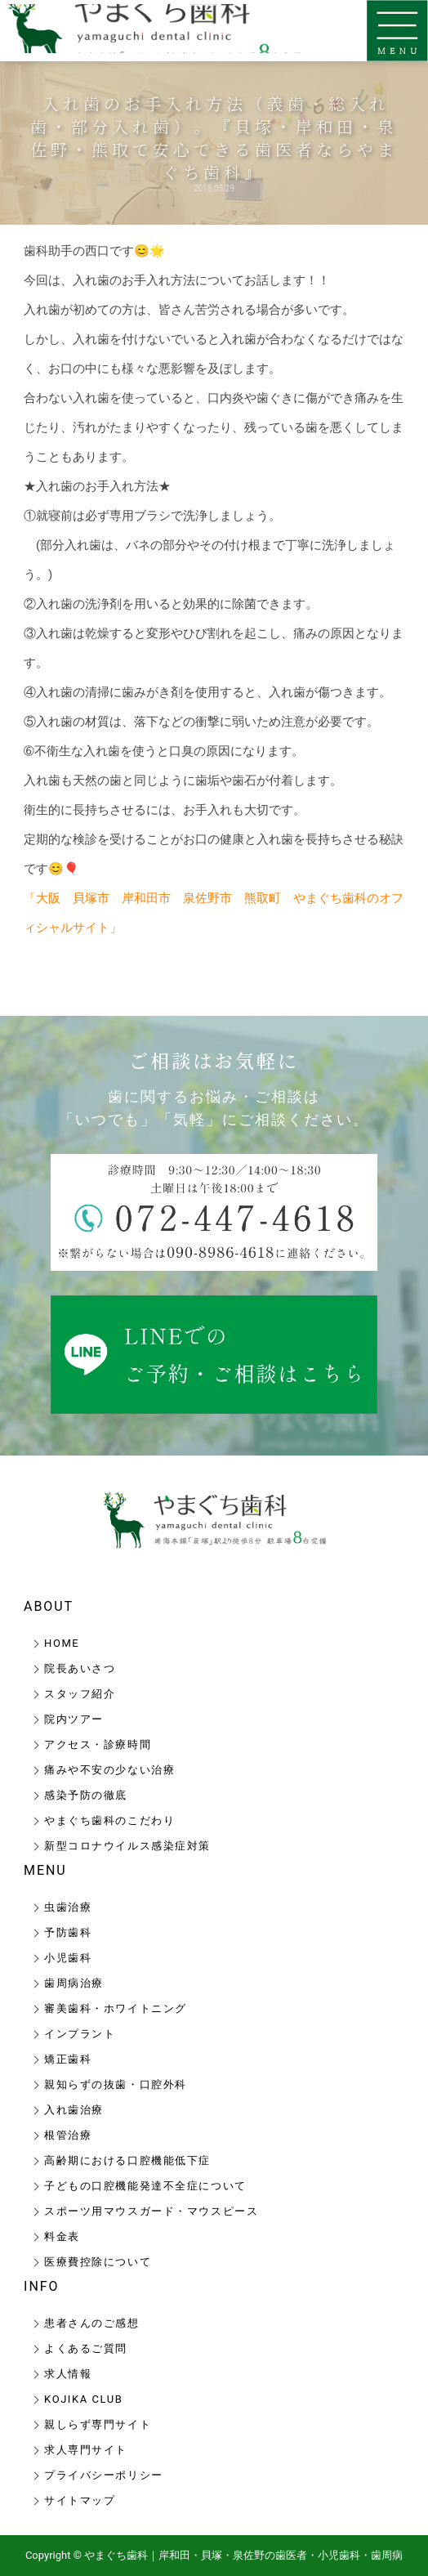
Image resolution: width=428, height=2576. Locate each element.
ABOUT (49, 1606)
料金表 (62, 2236)
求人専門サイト (85, 2450)
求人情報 (67, 2374)
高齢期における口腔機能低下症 (127, 2160)
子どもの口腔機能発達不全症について (145, 2186)
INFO (41, 2286)
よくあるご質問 (85, 2348)
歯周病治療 (74, 1983)
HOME (61, 1643)
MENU (45, 1870)
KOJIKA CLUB (83, 2399)
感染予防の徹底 (85, 1795)
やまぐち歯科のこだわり (109, 1820)
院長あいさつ (79, 1668)
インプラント (79, 2034)
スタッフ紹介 (79, 1694)
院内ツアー (74, 1719)
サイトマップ (79, 2500)
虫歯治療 (67, 1907)
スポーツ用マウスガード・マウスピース (151, 2211)
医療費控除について (97, 2262)
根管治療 (67, 2135)
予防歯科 (67, 1932)
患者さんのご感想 (91, 2323)
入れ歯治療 (74, 2110)
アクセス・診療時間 (97, 1744)
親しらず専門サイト (97, 2424)
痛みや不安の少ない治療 (109, 1770)
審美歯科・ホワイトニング (115, 2008)
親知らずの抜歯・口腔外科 (115, 2084)
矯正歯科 (67, 2059)
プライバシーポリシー (103, 2475)
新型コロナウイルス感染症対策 (127, 1846)
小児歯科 (67, 1958)
